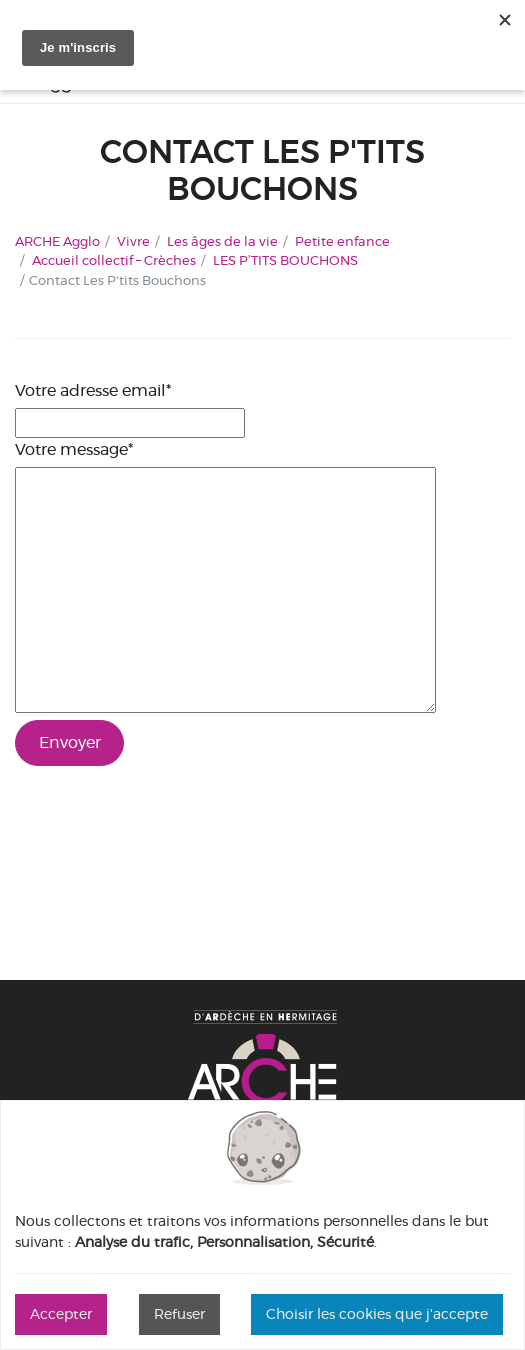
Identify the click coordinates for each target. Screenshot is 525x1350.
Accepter (61, 1314)
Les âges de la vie (222, 241)
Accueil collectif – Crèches (114, 260)
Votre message (74, 449)
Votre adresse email (93, 390)
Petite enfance (342, 241)
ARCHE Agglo (57, 241)
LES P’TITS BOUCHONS (285, 260)
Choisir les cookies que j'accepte (377, 1314)
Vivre (133, 241)
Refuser (179, 1314)
